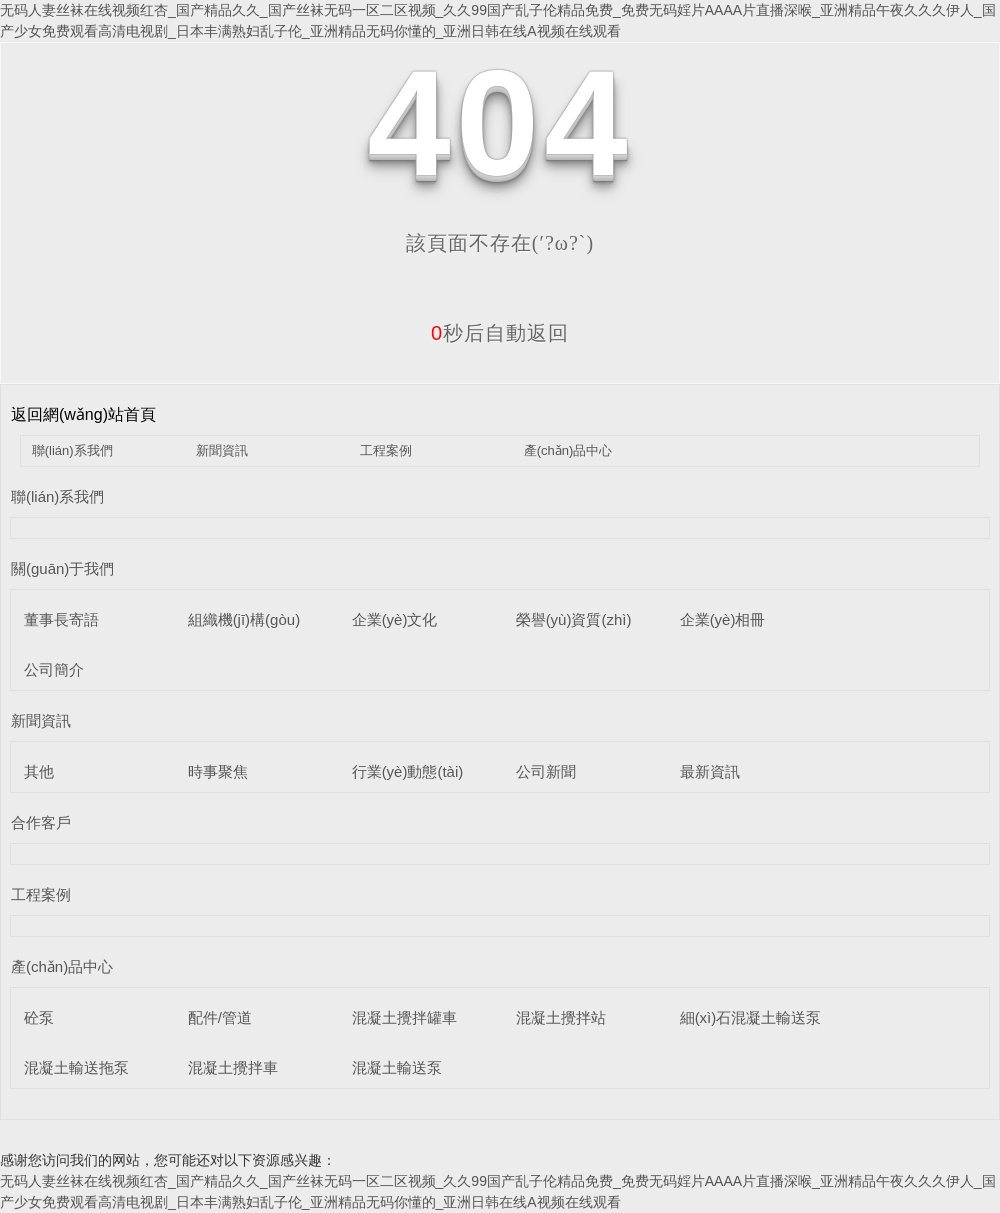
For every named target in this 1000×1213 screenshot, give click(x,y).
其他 (39, 771)
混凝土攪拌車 (233, 1067)
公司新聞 (546, 771)
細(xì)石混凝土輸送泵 (751, 1017)
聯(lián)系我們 (72, 450)
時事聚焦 (218, 771)
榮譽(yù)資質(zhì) (574, 619)
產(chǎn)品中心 (568, 450)
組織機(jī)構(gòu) (244, 619)
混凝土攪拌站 (561, 1017)
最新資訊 (710, 771)
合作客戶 (41, 822)
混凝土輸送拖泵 (76, 1067)
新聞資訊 (222, 450)
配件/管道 (220, 1017)
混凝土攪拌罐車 (404, 1017)
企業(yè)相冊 (723, 619)
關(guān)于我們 (62, 568)
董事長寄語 (61, 619)
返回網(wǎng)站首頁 (83, 414)
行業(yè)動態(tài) (408, 771)
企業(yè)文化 (395, 619)
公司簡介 (54, 669)
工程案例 (386, 450)
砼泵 (39, 1017)
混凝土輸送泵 (397, 1067)
